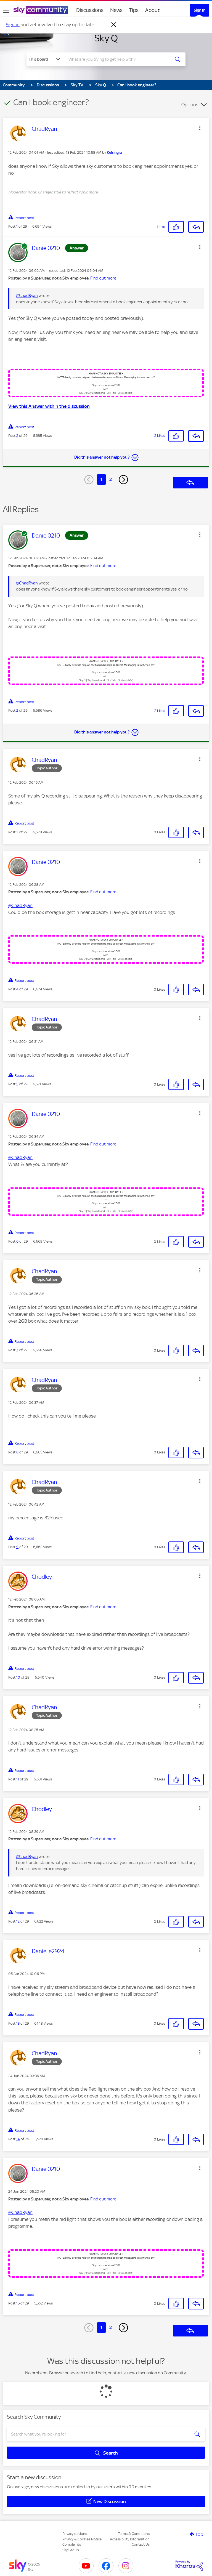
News (116, 10)
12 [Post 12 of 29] (18, 1921)
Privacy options (74, 2534)
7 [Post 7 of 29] (17, 1350)
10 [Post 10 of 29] (18, 1677)
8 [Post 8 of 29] (17, 1452)
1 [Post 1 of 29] (17, 226)
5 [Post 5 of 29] (17, 1084)
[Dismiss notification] (113, 24)
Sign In (199, 10)
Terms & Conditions (134, 2534)
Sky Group (70, 2550)
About (152, 10)
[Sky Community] (41, 10)
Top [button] (199, 2534)
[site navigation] (6, 10)
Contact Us (141, 2544)
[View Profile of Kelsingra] (114, 152)
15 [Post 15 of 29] (18, 2303)
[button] (200, 128)
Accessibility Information (130, 2539)
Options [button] (189, 104)
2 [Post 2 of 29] (17, 436)
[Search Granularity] (45, 59)
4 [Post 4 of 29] (17, 989)
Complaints (71, 2544)
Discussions (90, 10)
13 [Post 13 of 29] (18, 2023)
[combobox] (118, 59)
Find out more (103, 278)
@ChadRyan (27, 295)
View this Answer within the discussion (49, 406)
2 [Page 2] (110, 479)
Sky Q (106, 38)
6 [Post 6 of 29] (17, 1241)
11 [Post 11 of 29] (17, 1779)
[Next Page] (123, 479)
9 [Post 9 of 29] (17, 1547)
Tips (134, 10)
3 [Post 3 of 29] (17, 832)
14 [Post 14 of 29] (18, 2139)
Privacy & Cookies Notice (82, 2539)
